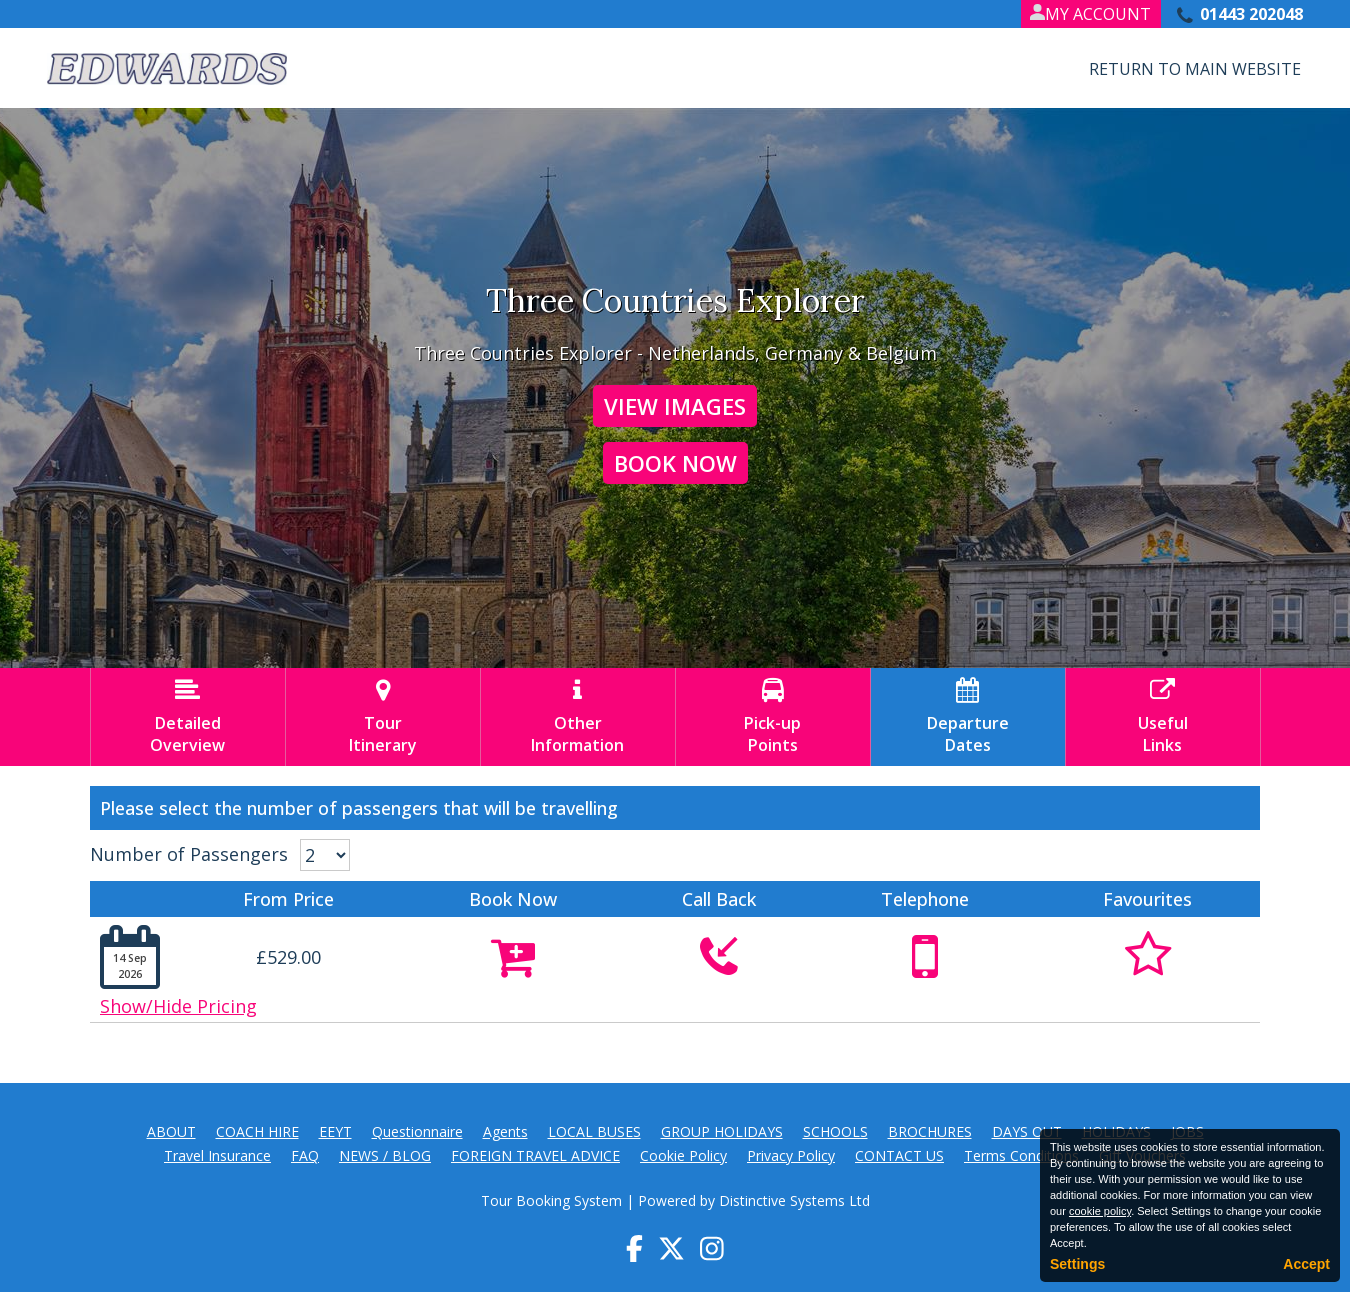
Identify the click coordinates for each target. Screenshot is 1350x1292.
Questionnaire (417, 1131)
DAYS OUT (1027, 1131)
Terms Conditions (1021, 1155)
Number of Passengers (189, 854)
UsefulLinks (1163, 717)
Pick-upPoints (773, 717)
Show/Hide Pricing (178, 1006)
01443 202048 (1251, 14)
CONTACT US (899, 1155)
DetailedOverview (188, 717)
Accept (1306, 1264)
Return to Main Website (1195, 69)
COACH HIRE (257, 1131)
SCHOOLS (835, 1131)
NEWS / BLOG (385, 1155)
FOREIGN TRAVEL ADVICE (535, 1155)
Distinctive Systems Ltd (794, 1200)
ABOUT (171, 1131)
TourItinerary (383, 717)
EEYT (335, 1131)
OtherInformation (578, 717)
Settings (1077, 1264)
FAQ (305, 1155)
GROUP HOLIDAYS (722, 1131)
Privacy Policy (791, 1155)
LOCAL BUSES (594, 1131)
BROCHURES (930, 1131)
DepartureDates (968, 717)
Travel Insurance (217, 1155)
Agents (505, 1131)
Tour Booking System (551, 1200)
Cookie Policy (683, 1155)
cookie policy (1100, 1211)
